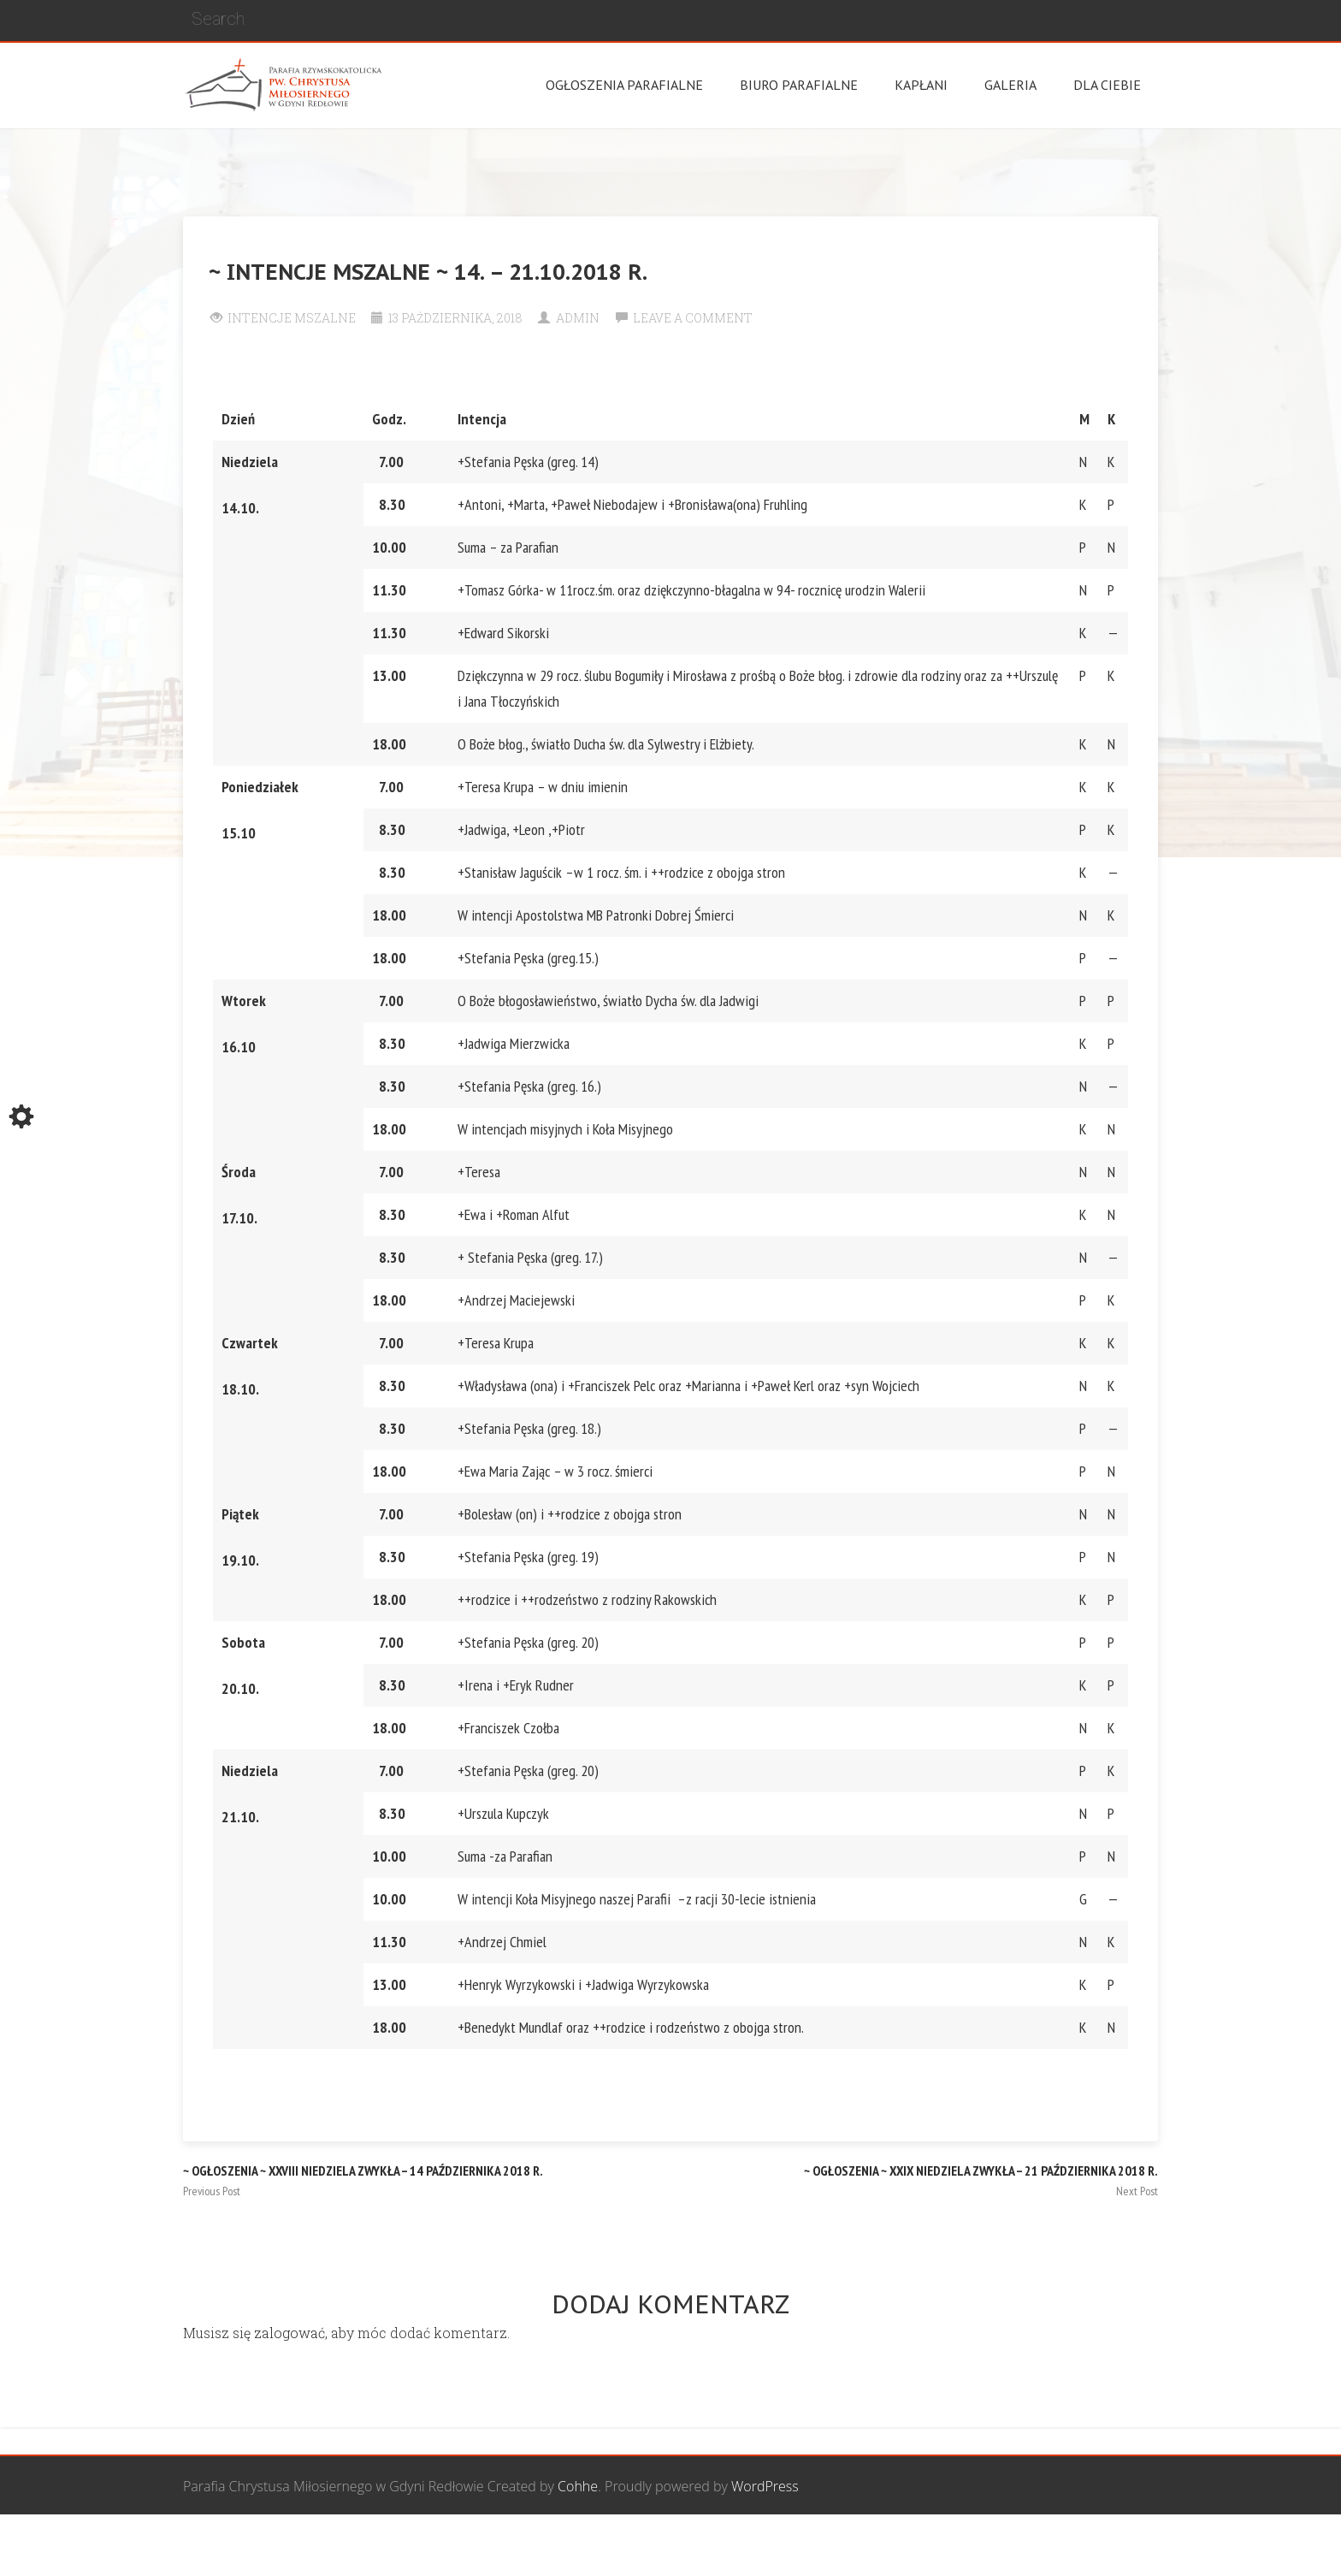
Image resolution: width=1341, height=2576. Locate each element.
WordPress (765, 2486)
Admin (578, 318)
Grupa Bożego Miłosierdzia (764, 2546)
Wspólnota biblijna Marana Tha (958, 2546)
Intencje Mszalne (291, 318)
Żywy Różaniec (1113, 2546)
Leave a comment (693, 318)
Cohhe (578, 2486)
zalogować (289, 2333)
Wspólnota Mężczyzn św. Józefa (569, 2546)
